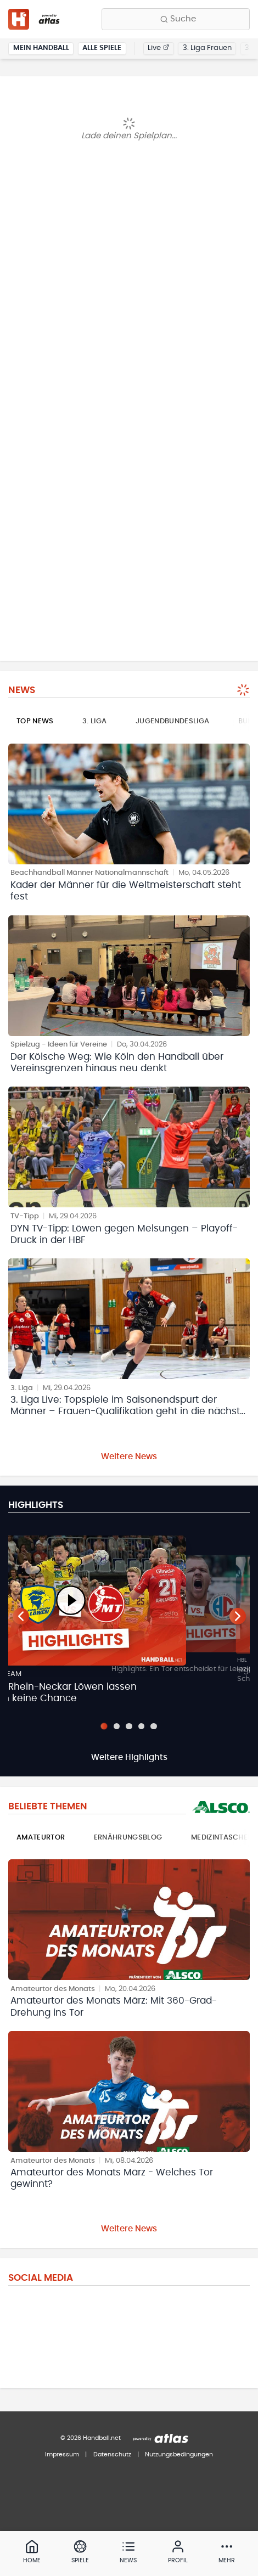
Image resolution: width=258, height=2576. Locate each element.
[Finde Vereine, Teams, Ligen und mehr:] (176, 19)
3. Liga (94, 721)
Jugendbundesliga (172, 721)
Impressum (62, 2454)
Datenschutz (112, 2454)
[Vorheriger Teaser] (21, 1616)
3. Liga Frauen (207, 48)
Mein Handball (41, 48)
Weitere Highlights (129, 1757)
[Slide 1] (104, 1726)
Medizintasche (219, 1837)
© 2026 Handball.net (90, 2438)
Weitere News (129, 1457)
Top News (35, 721)
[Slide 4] (141, 1726)
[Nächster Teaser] (237, 1616)
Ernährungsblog (128, 1837)
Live (158, 48)
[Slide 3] (129, 1726)
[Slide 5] (153, 1726)
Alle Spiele (101, 48)
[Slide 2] (117, 1726)
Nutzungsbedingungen (179, 2454)
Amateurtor (40, 1837)
